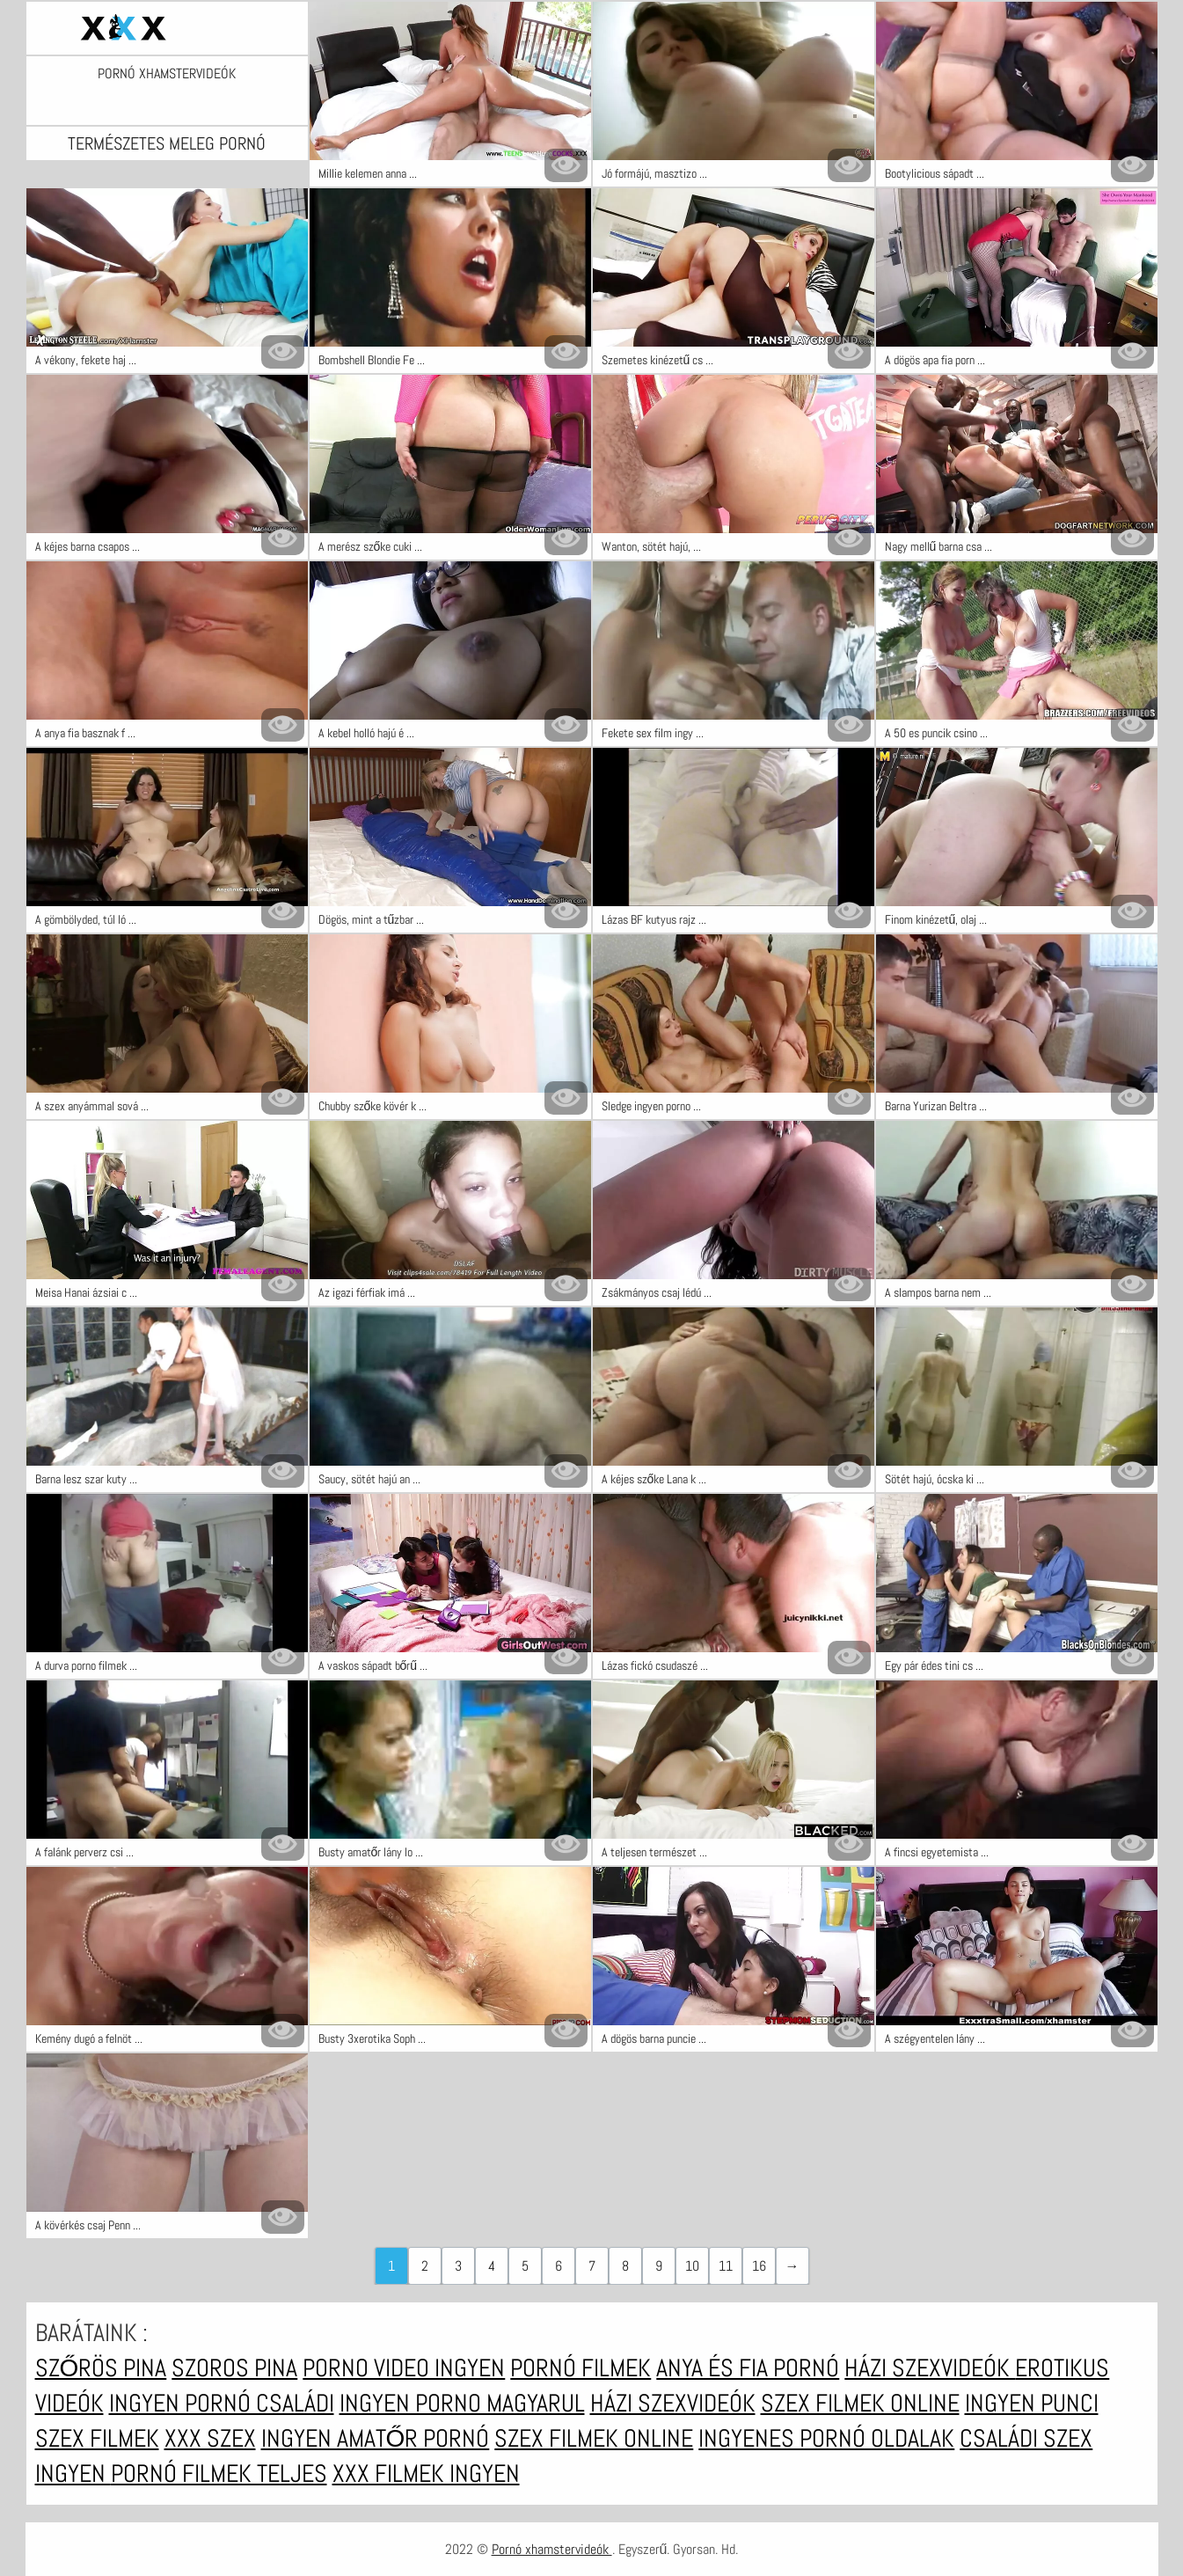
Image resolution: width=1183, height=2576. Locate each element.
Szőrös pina (101, 2368)
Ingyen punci (1032, 2403)
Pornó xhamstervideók (167, 74)
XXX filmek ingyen (426, 2473)
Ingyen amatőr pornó (375, 2438)
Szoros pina (234, 2368)
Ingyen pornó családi (221, 2403)
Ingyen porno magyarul (462, 2403)
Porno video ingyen (404, 2368)
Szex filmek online (860, 2403)
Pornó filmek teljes (219, 2473)
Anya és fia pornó (747, 2368)
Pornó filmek (580, 2368)
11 (726, 2266)
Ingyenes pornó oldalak (826, 2438)
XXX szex (210, 2438)
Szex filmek (97, 2438)
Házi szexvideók (929, 2368)
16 (759, 2266)
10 (692, 2266)
